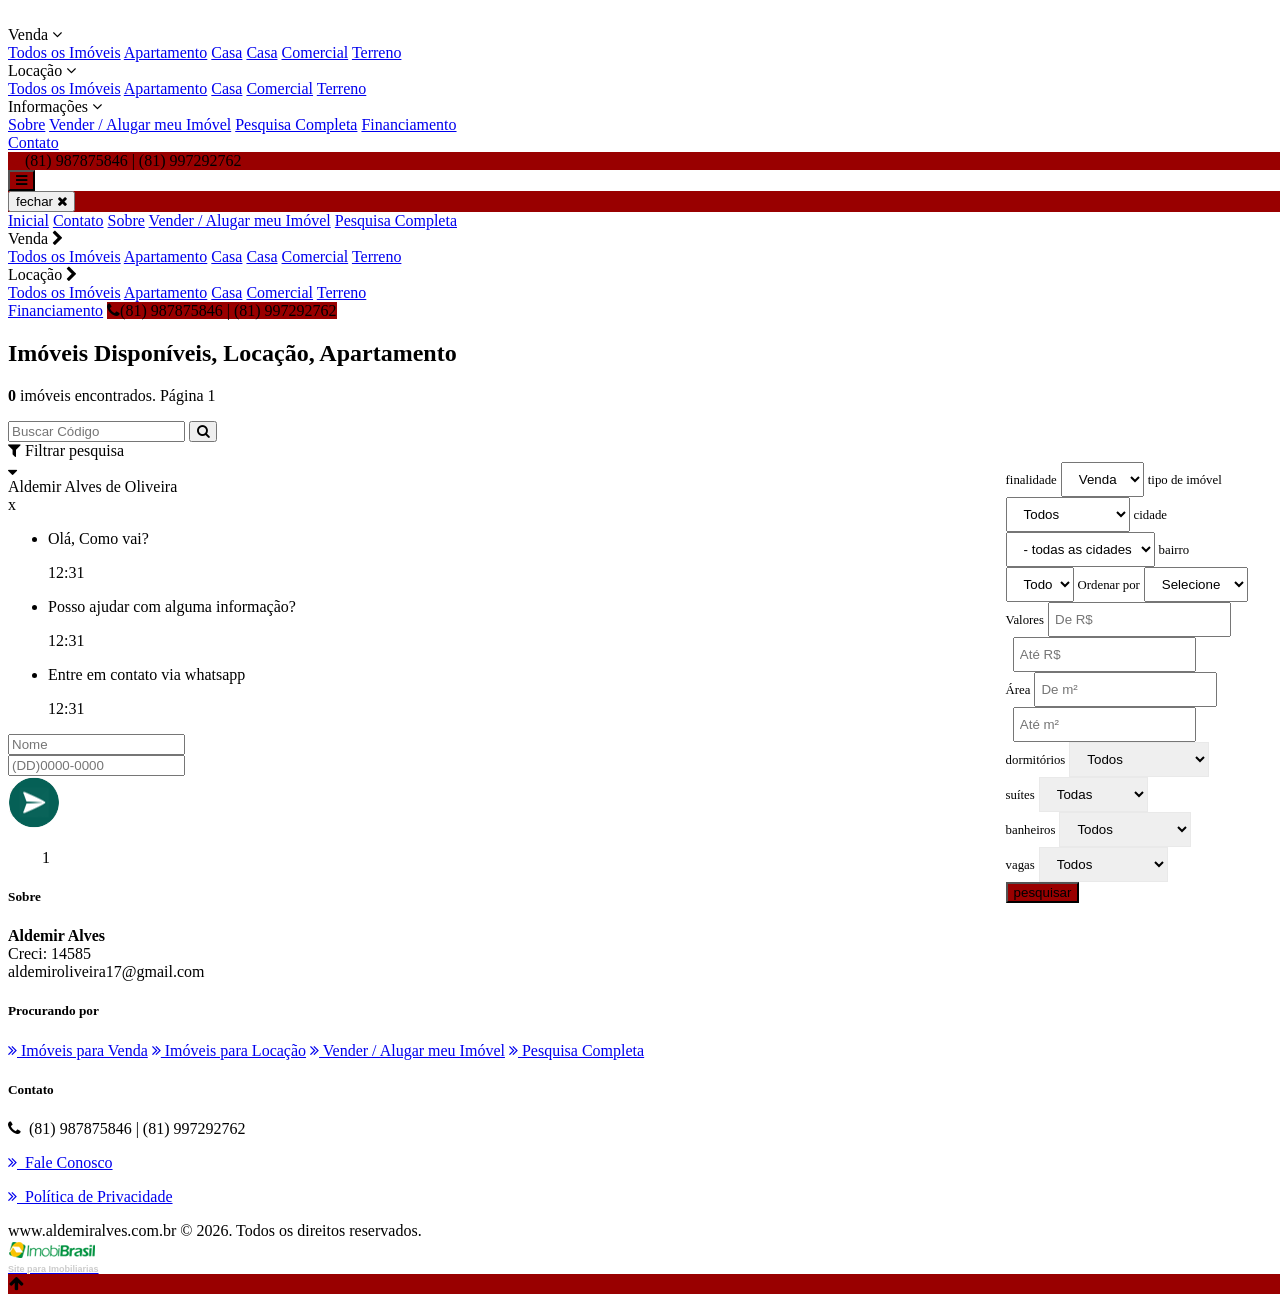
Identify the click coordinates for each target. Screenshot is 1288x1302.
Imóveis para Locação (229, 1050)
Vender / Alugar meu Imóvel (140, 124)
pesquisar (1043, 892)
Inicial (28, 220)
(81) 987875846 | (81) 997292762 (222, 310)
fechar (41, 201)
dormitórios (1036, 760)
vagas (1020, 865)
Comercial (315, 52)
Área (1018, 690)
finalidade (1031, 480)
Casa (226, 52)
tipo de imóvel (1185, 480)
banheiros (1031, 830)
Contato (33, 142)
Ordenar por (1109, 585)
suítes (1020, 795)
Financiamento (408, 124)
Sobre (26, 124)
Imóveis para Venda (78, 1050)
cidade (1150, 515)
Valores (1025, 620)
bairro (1174, 550)
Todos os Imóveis (64, 52)
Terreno (377, 52)
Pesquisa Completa (296, 124)
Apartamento (166, 52)
